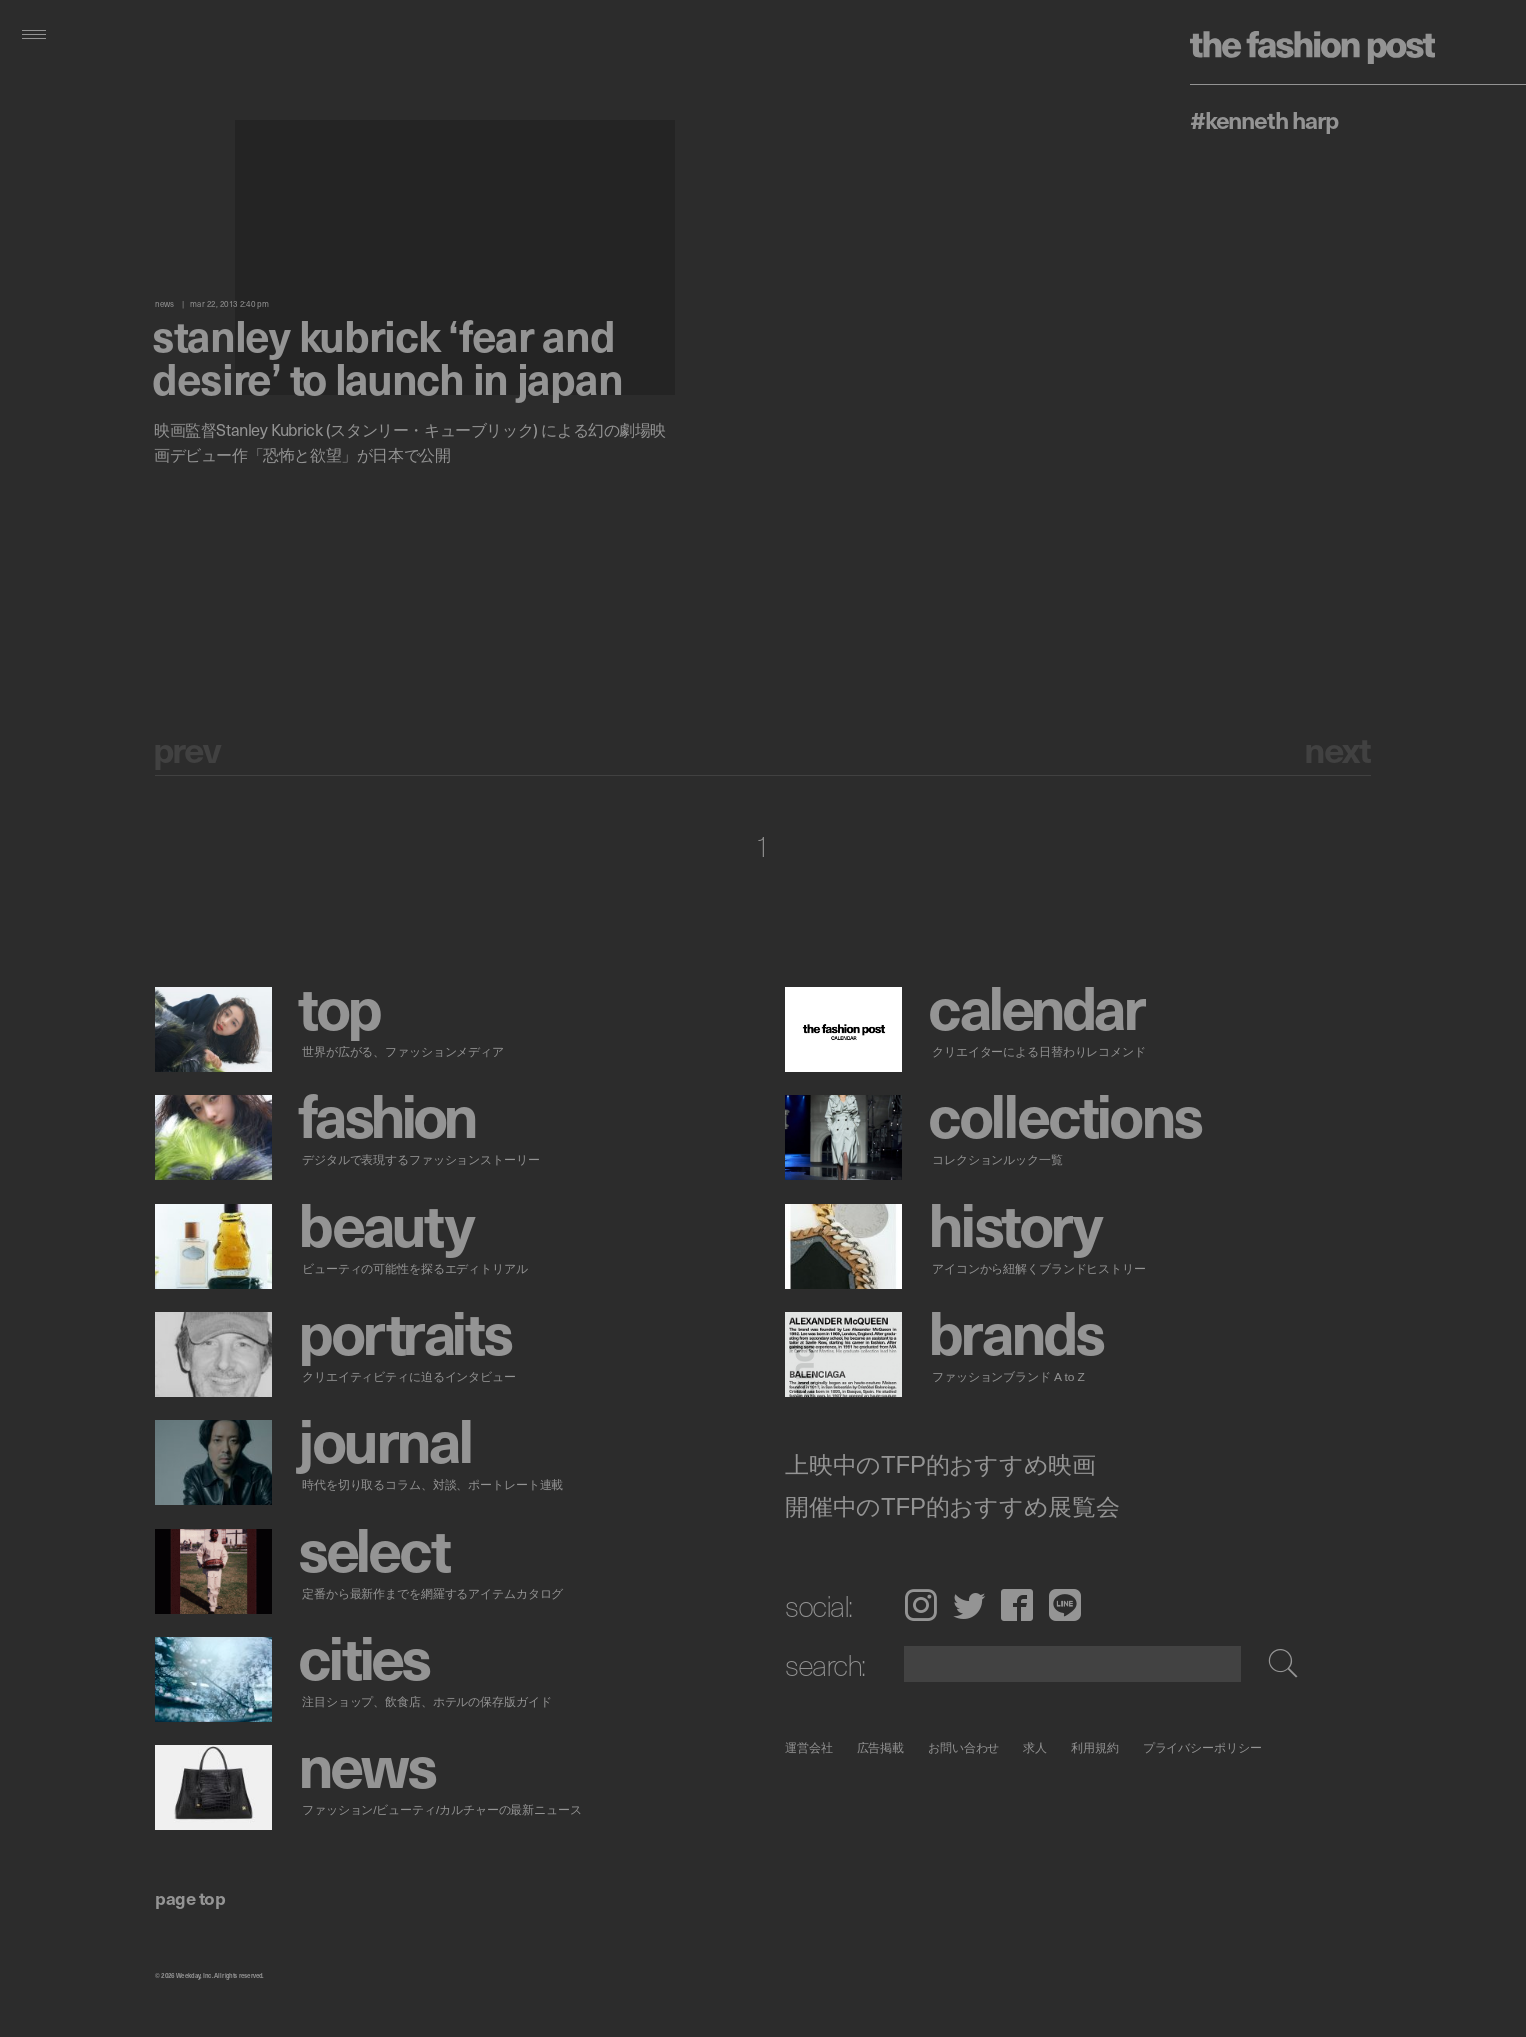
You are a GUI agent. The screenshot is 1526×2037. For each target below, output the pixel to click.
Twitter (969, 1605)
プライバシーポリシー (1202, 1747)
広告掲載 (881, 1747)
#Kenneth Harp (1263, 119)
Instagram (920, 1605)
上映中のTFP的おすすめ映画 (940, 1465)
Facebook (1017, 1605)
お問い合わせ (963, 1747)
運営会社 (809, 1747)
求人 (1036, 1747)
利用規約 (1095, 1747)
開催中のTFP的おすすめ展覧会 (952, 1507)
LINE (1065, 1605)
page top (190, 1897)
